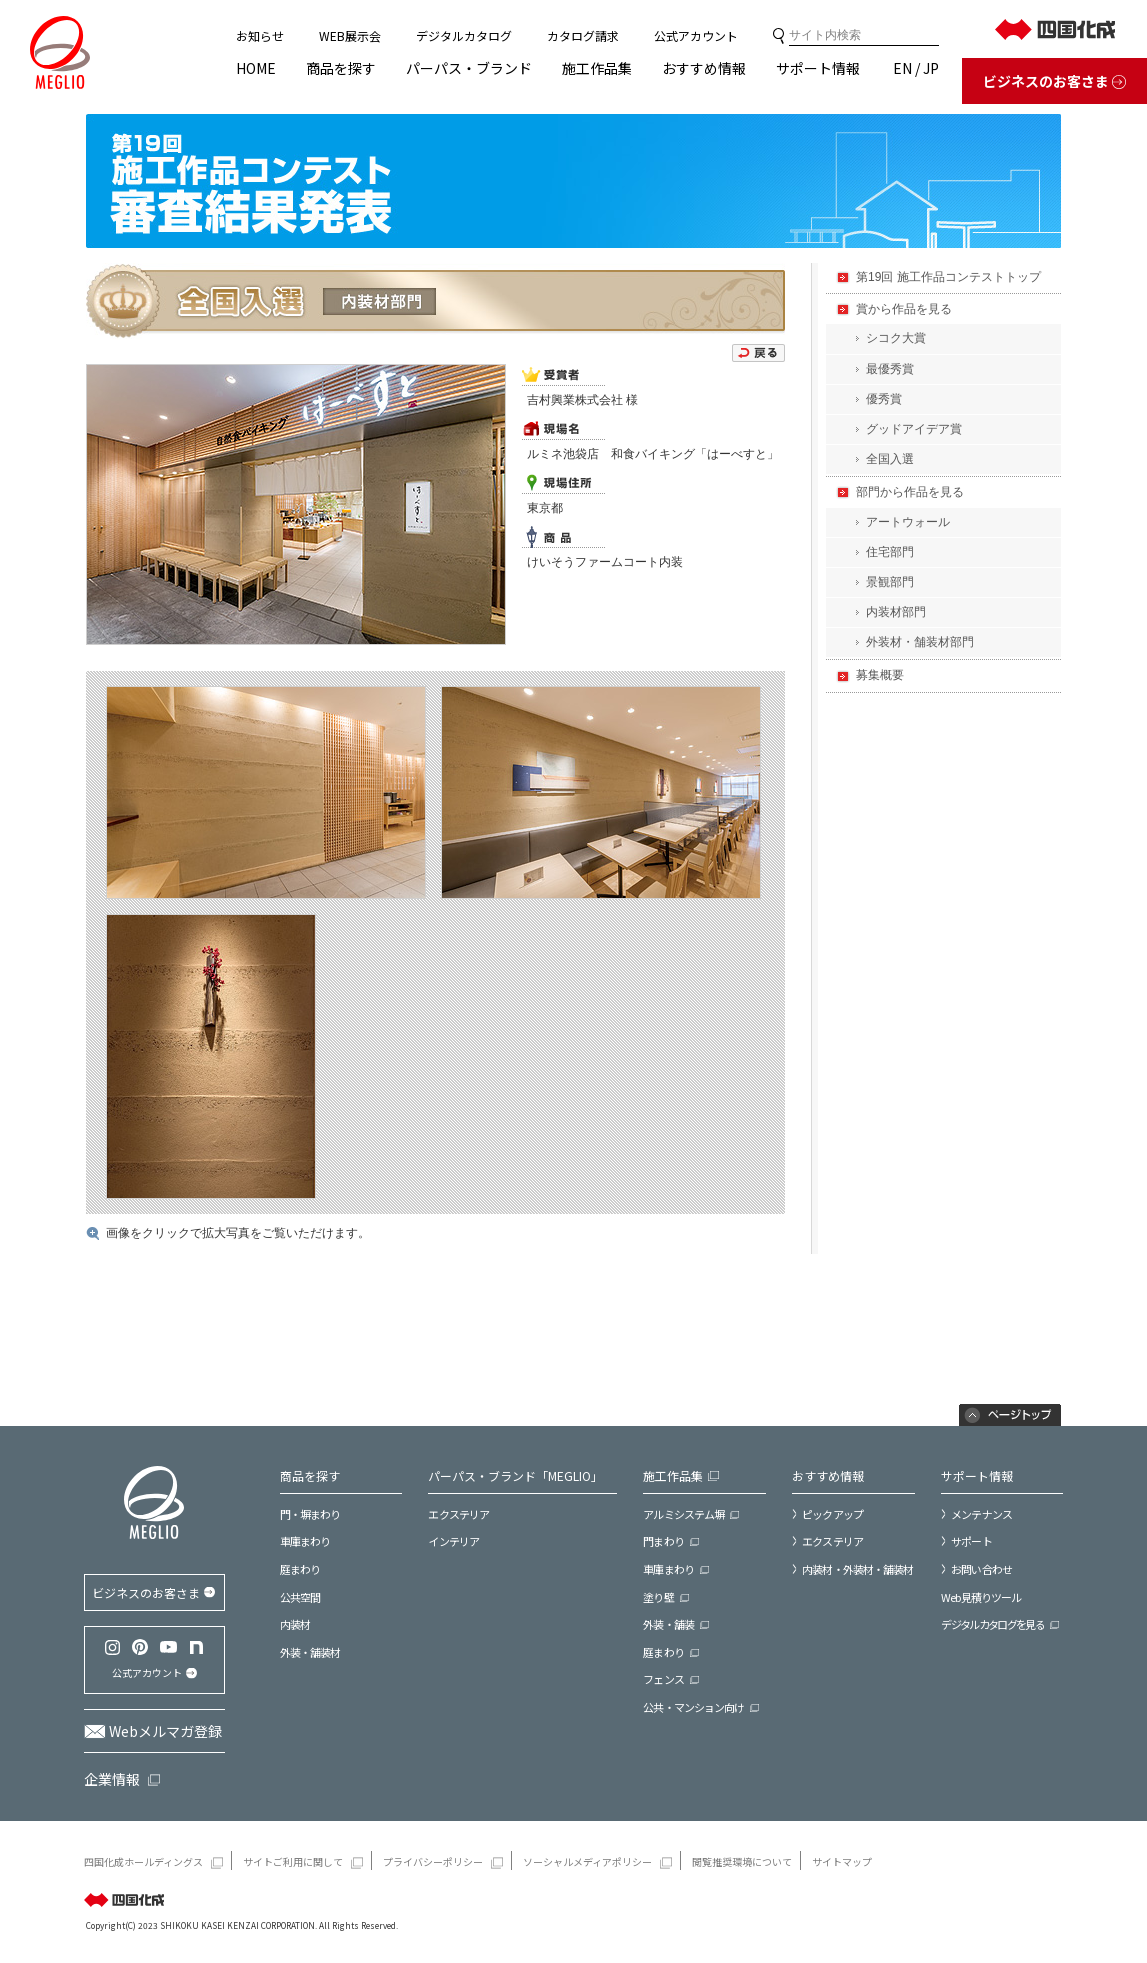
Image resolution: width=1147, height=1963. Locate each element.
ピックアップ (832, 1514)
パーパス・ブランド (469, 68)
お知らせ (260, 35)
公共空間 (300, 1597)
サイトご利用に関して (293, 1862)
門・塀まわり (310, 1514)
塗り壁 (658, 1597)
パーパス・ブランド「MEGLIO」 (515, 1476)
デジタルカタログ (464, 35)
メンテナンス (981, 1514)
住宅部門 (890, 552)
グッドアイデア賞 (914, 429)
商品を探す (341, 68)
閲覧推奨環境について (742, 1862)
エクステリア (458, 1514)
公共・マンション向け (693, 1707)
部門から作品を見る (910, 492)
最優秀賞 (890, 369)
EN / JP (916, 68)
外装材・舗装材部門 (920, 642)
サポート (971, 1541)
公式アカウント (696, 35)
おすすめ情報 (704, 68)
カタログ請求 (583, 35)
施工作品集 (597, 68)
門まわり (663, 1541)
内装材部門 (896, 612)
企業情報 (112, 1779)
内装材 (295, 1624)
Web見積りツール (981, 1597)
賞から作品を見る (904, 309)
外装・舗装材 (310, 1652)
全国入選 (890, 459)
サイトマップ (842, 1862)
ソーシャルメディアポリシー (587, 1862)
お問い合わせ (981, 1569)
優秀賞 (884, 399)
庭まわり (300, 1569)
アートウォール (908, 522)
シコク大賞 (896, 338)
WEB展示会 (350, 35)
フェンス (663, 1679)
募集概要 (880, 675)
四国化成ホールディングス (143, 1862)
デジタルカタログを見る (992, 1624)
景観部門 (890, 582)
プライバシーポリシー (433, 1862)
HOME (256, 68)
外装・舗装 (668, 1624)
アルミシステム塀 (683, 1514)
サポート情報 (818, 68)
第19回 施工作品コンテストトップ (948, 277)
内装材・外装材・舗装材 (857, 1569)
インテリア (453, 1541)
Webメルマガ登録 (165, 1731)
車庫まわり (305, 1541)
